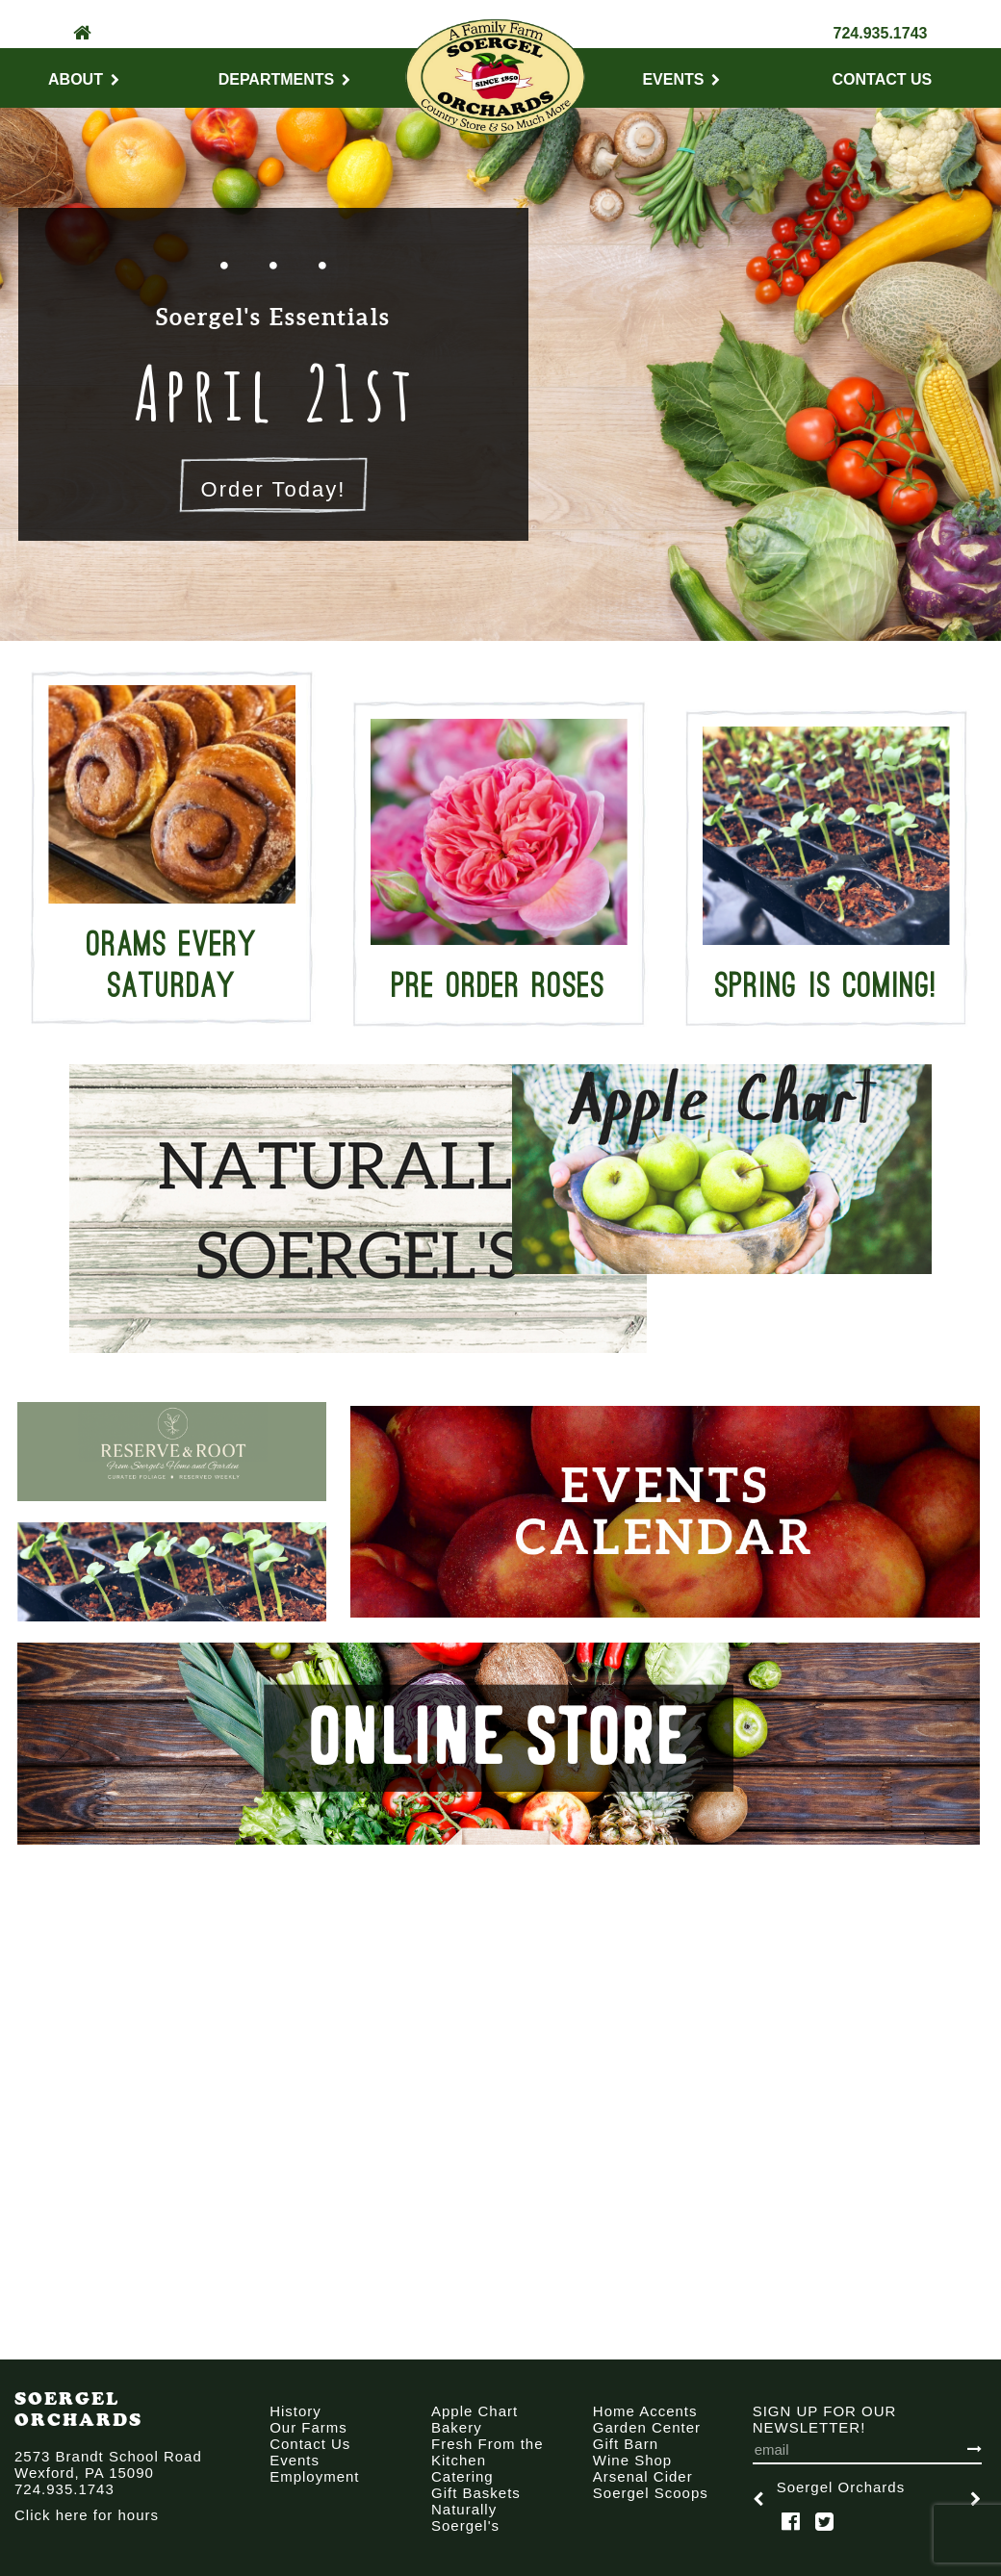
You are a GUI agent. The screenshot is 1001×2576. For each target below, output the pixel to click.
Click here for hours (86, 2515)
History (295, 2411)
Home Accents (645, 2411)
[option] (279, 1208)
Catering (462, 2476)
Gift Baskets (476, 2493)
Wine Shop (632, 2460)
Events (681, 79)
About (83, 79)
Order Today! (273, 489)
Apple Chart (474, 2411)
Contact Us (883, 79)
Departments (284, 79)
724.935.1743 (881, 33)
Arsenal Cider (643, 2476)
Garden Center (647, 2427)
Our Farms (308, 2427)
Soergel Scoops (650, 2493)
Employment (314, 2476)
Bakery (456, 2427)
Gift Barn (625, 2444)
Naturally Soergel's (465, 2517)
